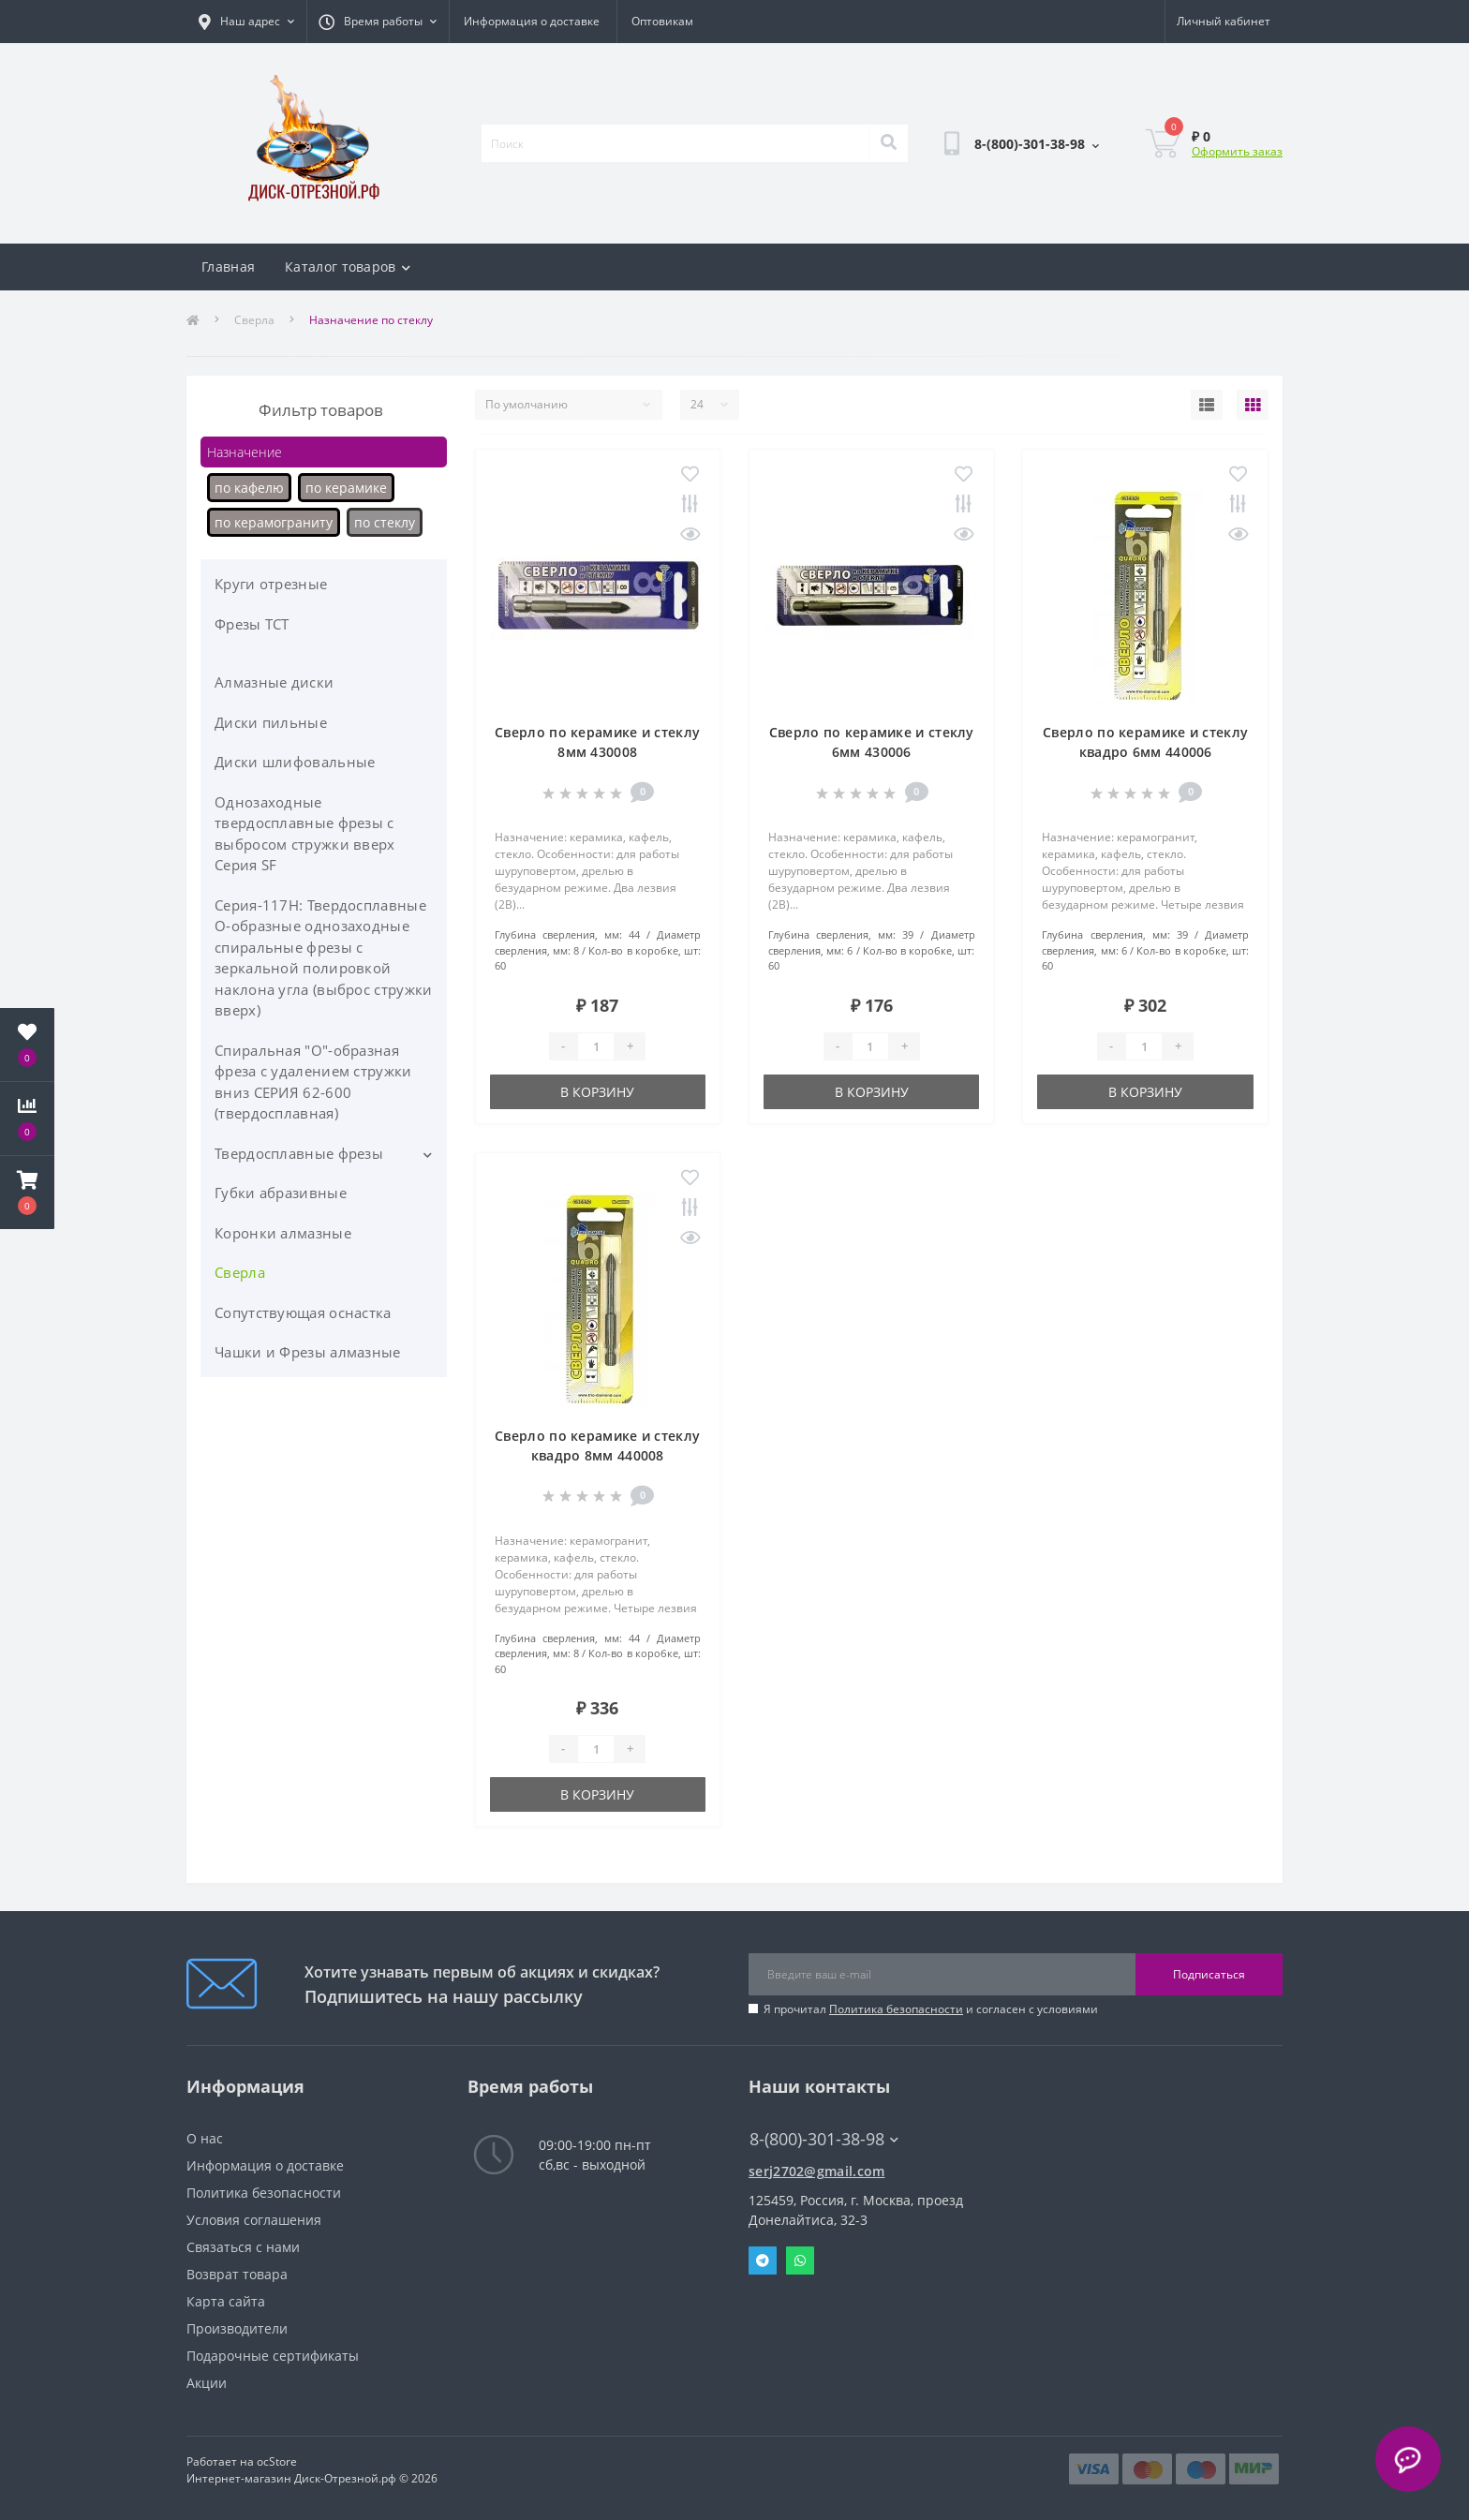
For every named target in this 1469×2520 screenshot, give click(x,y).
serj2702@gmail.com (816, 2171)
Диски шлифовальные (295, 761)
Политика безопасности (896, 2009)
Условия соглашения (253, 2220)
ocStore (277, 2461)
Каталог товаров (347, 266)
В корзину (597, 1092)
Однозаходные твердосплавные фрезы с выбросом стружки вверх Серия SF (305, 834)
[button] (27, 1192)
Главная (228, 266)
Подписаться (1209, 1974)
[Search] (888, 143)
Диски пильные (271, 722)
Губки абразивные (281, 1192)
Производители (237, 2328)
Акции (206, 2383)
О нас (204, 2138)
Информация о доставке (532, 21)
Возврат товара (237, 2274)
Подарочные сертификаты (272, 2355)
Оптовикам (662, 21)
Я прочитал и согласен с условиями (931, 2009)
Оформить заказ (1237, 151)
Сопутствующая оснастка (303, 1312)
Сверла (254, 320)
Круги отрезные (271, 583)
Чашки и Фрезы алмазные (308, 1351)
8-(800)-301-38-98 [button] (823, 2139)
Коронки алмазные (283, 1232)
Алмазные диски (274, 682)
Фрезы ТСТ (252, 624)
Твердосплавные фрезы (299, 1153)
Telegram (762, 2260)
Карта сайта (225, 2301)
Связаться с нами (243, 2247)
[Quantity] (596, 1046)
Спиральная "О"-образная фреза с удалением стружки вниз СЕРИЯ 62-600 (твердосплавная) (313, 1082)
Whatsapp (800, 2260)
